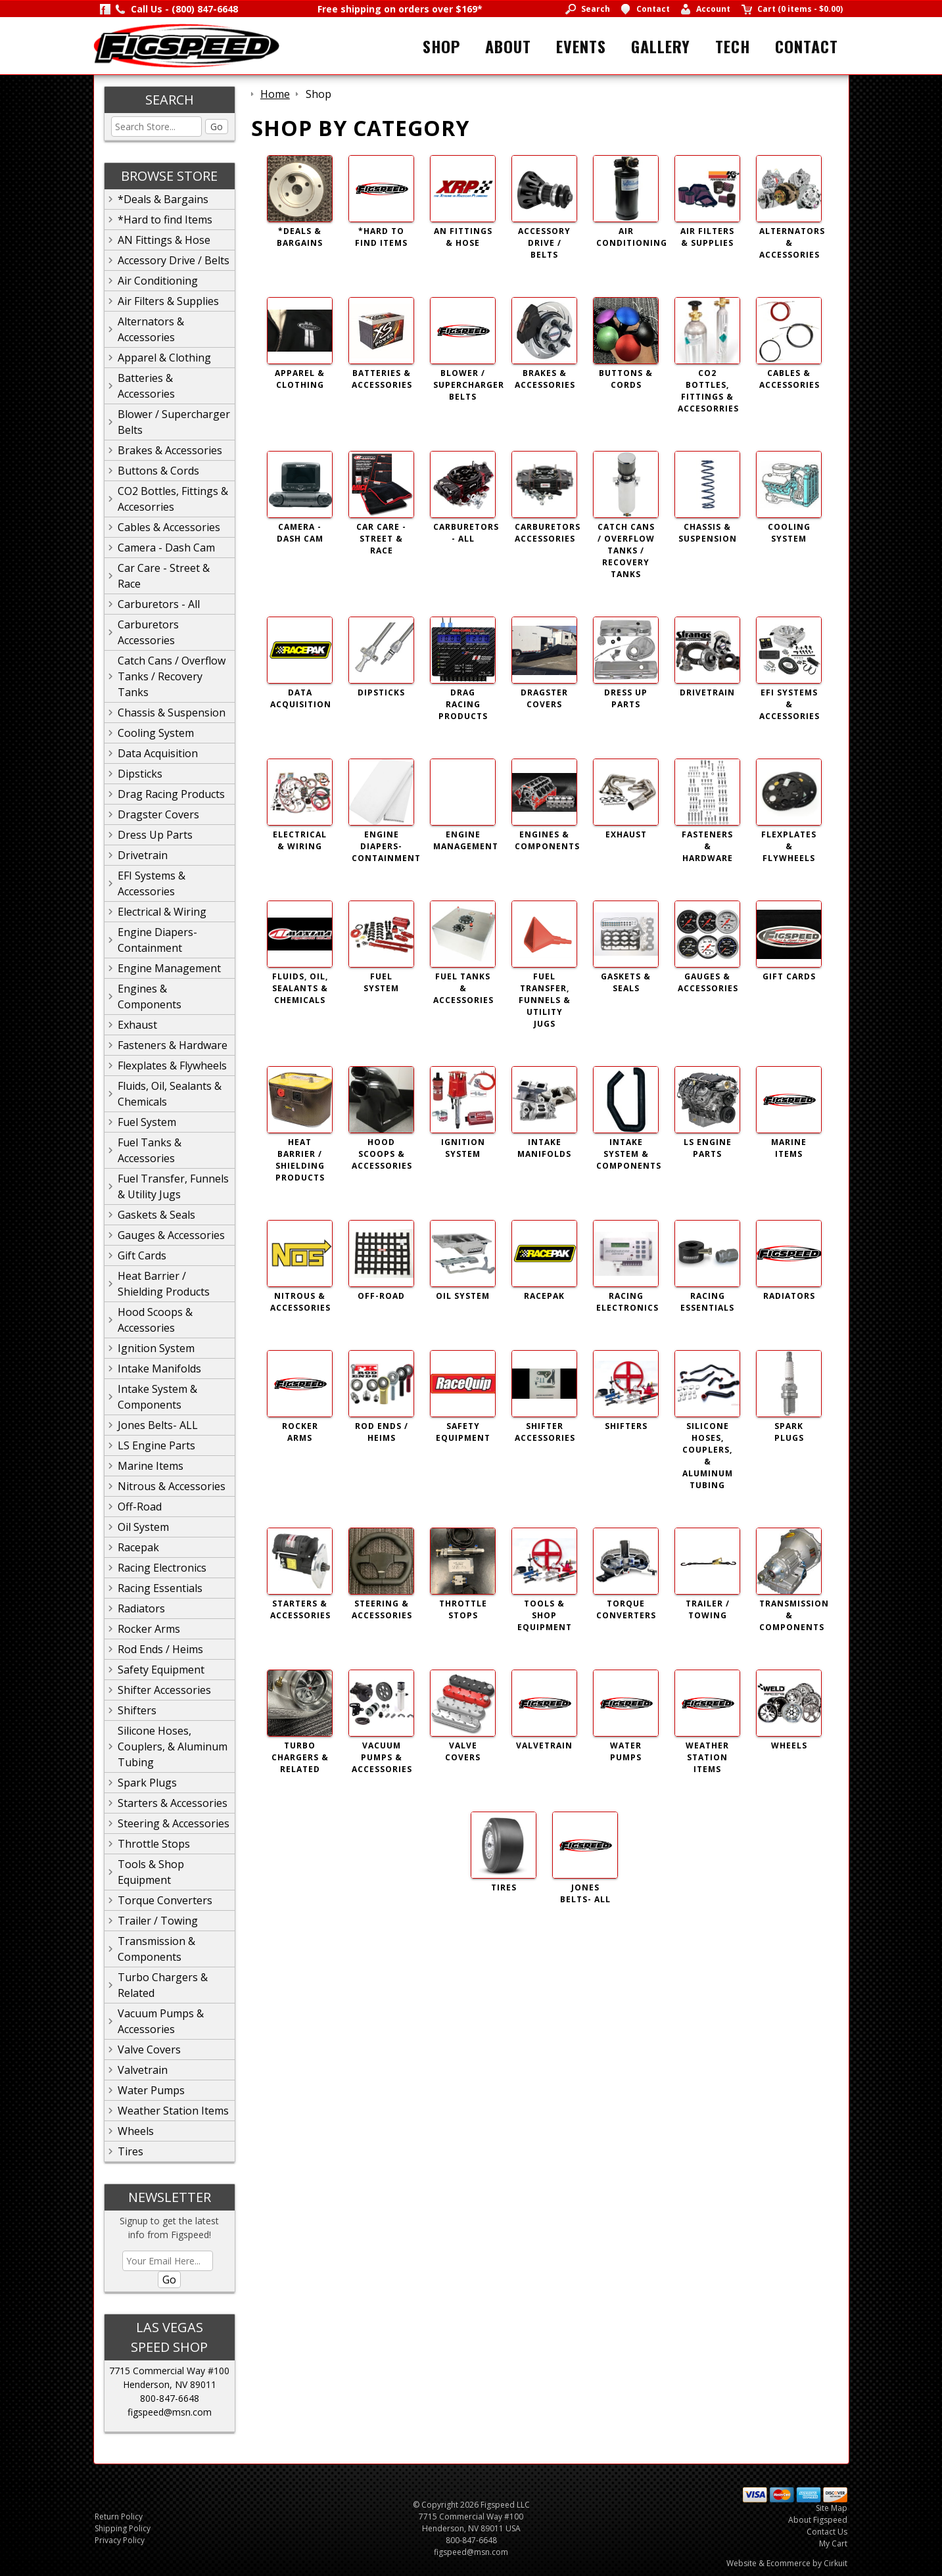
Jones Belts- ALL (158, 1425)
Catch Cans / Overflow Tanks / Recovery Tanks (171, 676)
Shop (441, 46)
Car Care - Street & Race (164, 576)
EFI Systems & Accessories (151, 883)
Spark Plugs (147, 1782)
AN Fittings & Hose (164, 240)
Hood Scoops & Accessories (155, 1320)
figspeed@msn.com (170, 2412)
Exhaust (137, 1025)
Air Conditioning (158, 280)
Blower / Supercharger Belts (174, 422)
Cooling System (156, 733)
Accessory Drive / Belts (173, 260)
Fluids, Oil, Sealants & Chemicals (170, 1094)
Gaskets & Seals (156, 1214)
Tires (130, 2151)
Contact (806, 46)
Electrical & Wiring (162, 911)
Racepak (138, 1547)
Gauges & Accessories (171, 1235)
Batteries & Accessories (146, 386)
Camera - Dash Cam (166, 547)
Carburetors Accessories (148, 632)
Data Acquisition (158, 753)
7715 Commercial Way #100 (169, 2370)
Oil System (143, 1527)
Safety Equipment (161, 1669)
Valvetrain (143, 2070)
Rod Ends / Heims (160, 1649)
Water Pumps (151, 2090)
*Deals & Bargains (163, 199)
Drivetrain (143, 855)
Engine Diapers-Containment (157, 940)
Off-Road (140, 1506)
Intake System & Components (157, 1397)
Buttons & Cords (158, 470)
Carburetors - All (159, 604)
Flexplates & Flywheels (172, 1065)
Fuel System (147, 1122)
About (508, 46)
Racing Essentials (160, 1588)
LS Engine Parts (156, 1445)
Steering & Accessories (173, 1823)
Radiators (141, 1608)
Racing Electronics (162, 1567)
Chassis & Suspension (171, 712)
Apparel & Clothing (164, 357)
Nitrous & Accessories (171, 1486)
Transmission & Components (156, 1949)
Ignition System (156, 1348)
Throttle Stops (154, 1844)
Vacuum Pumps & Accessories (161, 2021)
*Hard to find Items (165, 219)
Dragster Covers (158, 814)
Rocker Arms (149, 1629)
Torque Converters (165, 1900)
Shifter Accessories (164, 1690)
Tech (732, 46)
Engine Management (169, 968)
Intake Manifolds (159, 1368)
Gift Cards (142, 1255)
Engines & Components (149, 996)
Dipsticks (140, 773)
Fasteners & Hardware (172, 1045)
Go (216, 126)
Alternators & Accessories (151, 329)
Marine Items (150, 1466)
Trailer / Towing (158, 1920)
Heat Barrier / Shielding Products (164, 1284)
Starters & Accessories (172, 1803)
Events (581, 46)
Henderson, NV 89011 (169, 2384)
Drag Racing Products (171, 794)
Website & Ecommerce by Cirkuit (786, 2563)
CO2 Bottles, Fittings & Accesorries (173, 499)
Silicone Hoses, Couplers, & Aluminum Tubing (172, 1746)
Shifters (137, 1710)
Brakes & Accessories (170, 450)
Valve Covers (149, 2049)
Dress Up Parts (155, 835)
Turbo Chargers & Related (163, 1985)
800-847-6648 (169, 2398)
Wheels (136, 2131)
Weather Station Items (173, 2110)
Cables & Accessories (169, 527)
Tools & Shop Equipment (151, 1872)
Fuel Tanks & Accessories (149, 1150)
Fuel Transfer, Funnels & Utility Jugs (173, 1186)
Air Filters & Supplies (168, 301)
